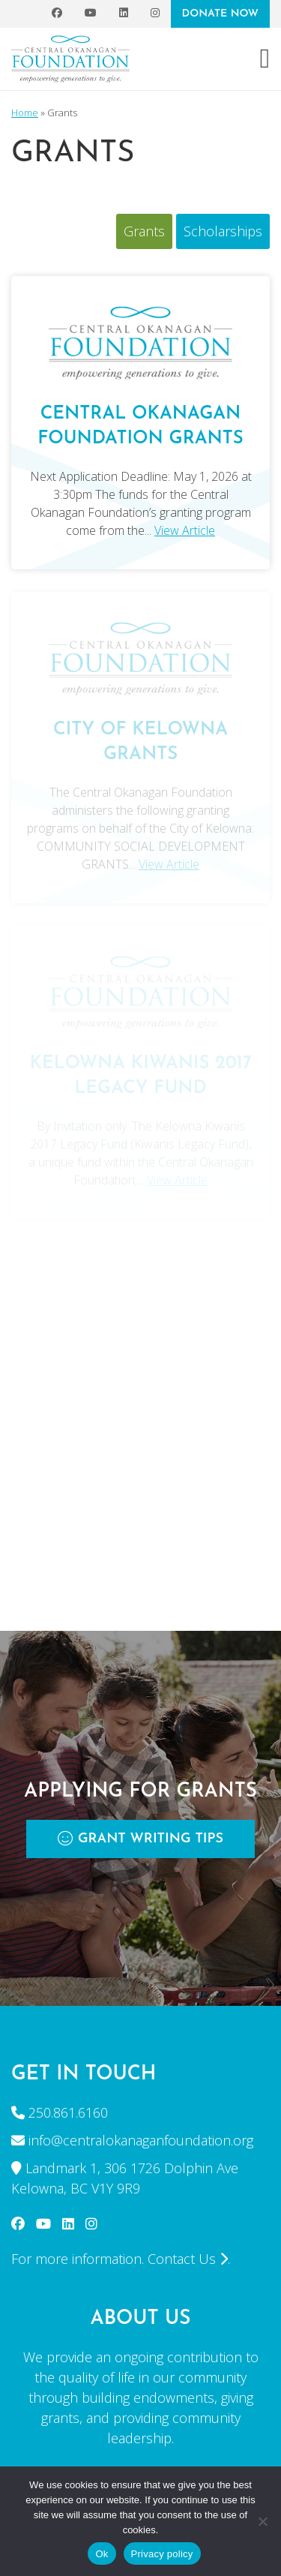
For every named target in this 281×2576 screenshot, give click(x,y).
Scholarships (223, 231)
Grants (144, 231)
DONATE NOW (220, 14)
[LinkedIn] (123, 14)
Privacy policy (162, 2553)
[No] (262, 2521)
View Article (184, 530)
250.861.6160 (68, 2112)
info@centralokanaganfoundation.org (140, 2140)
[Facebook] (56, 14)
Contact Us (188, 2259)
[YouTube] (90, 14)
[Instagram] (155, 14)
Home (24, 112)
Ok (101, 2553)
